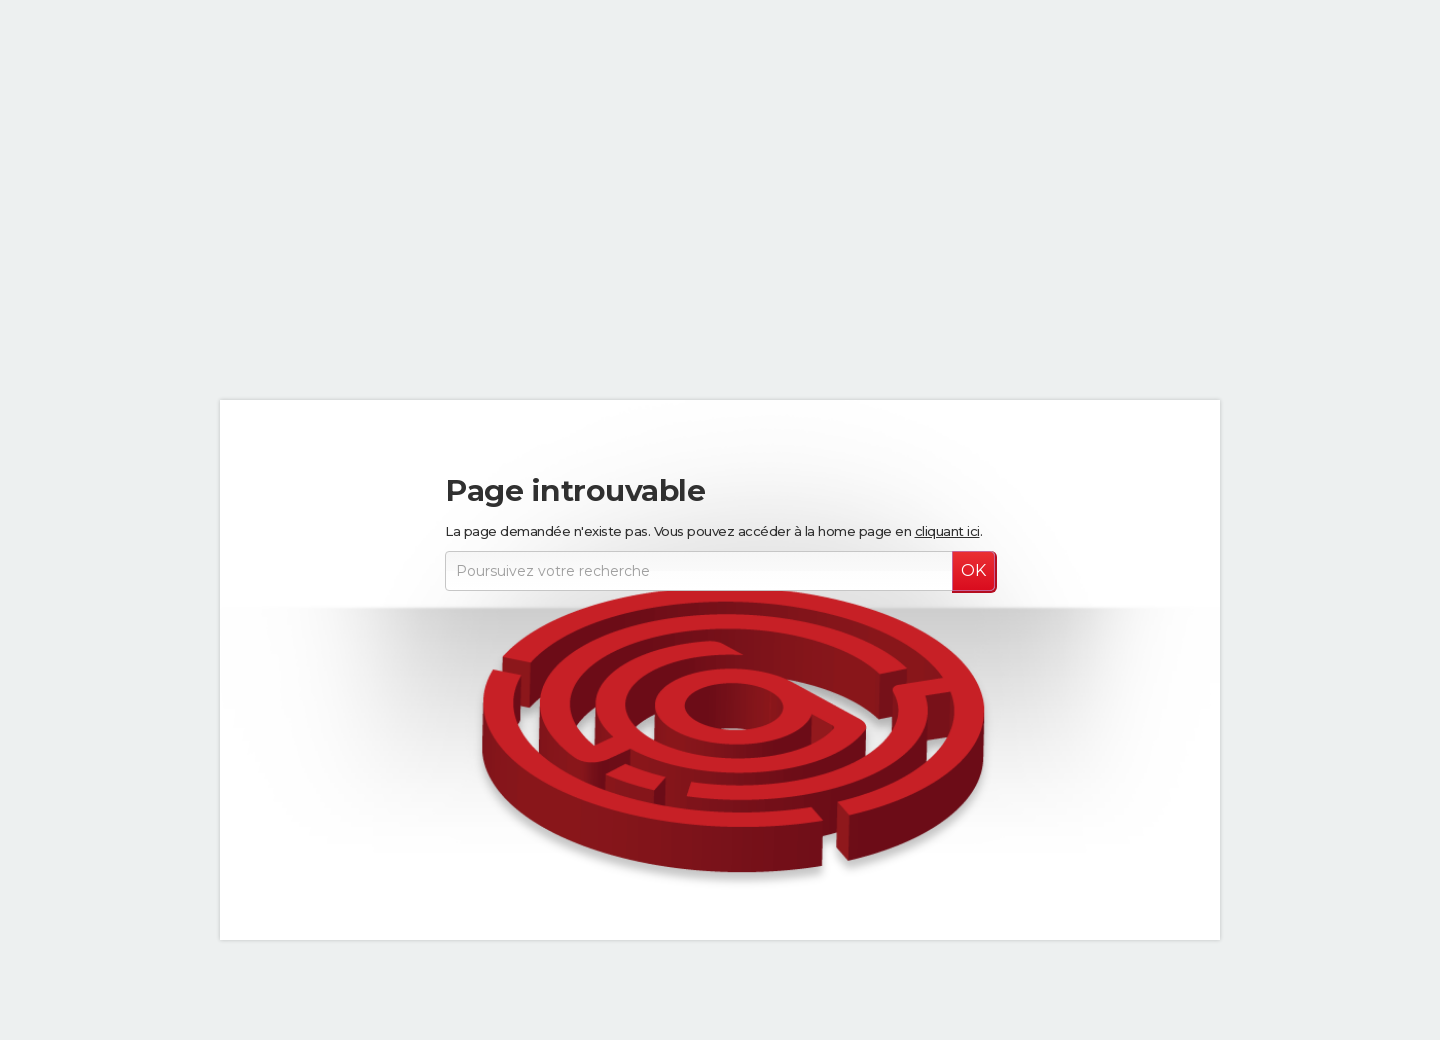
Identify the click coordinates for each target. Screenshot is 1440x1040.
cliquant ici (947, 531)
